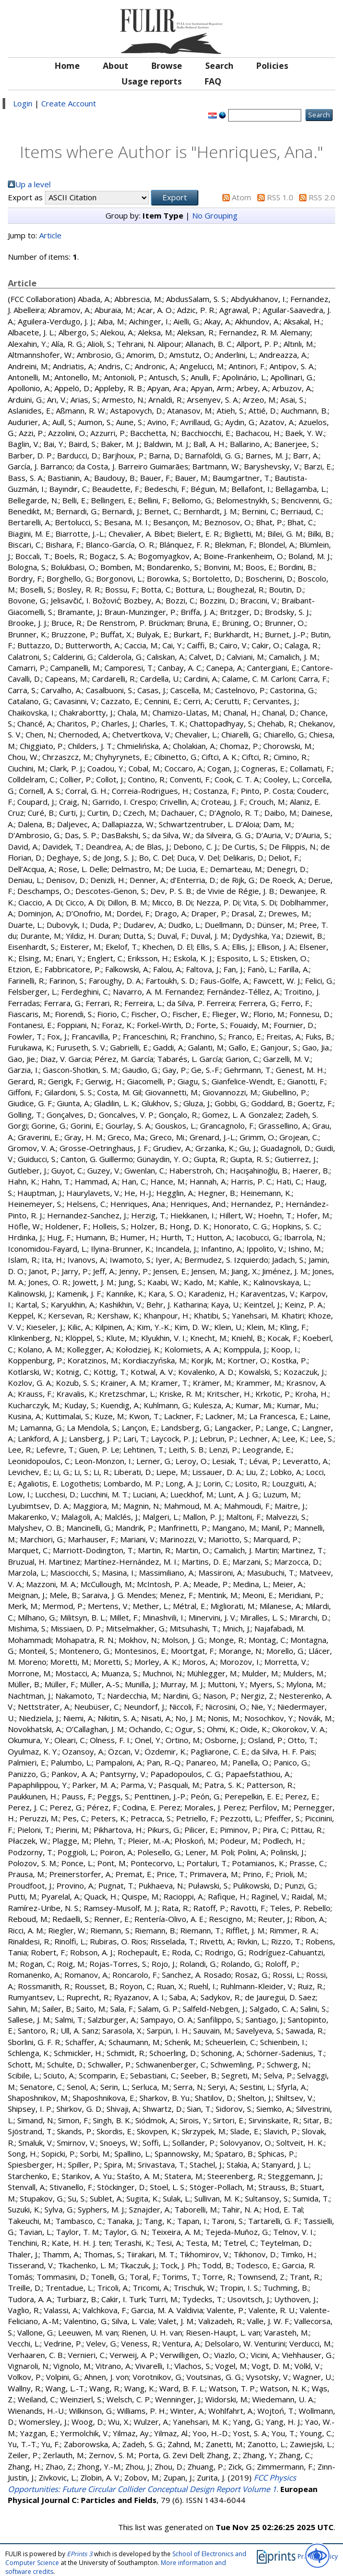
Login (22, 103)
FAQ (213, 81)
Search (219, 65)
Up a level (33, 184)
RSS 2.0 (322, 197)
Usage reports (152, 81)
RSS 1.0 (280, 197)
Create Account (68, 103)
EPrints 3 (79, 2553)
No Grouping (215, 215)
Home (67, 65)
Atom (241, 197)
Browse (166, 65)
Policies (272, 65)
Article (50, 235)
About (115, 65)
